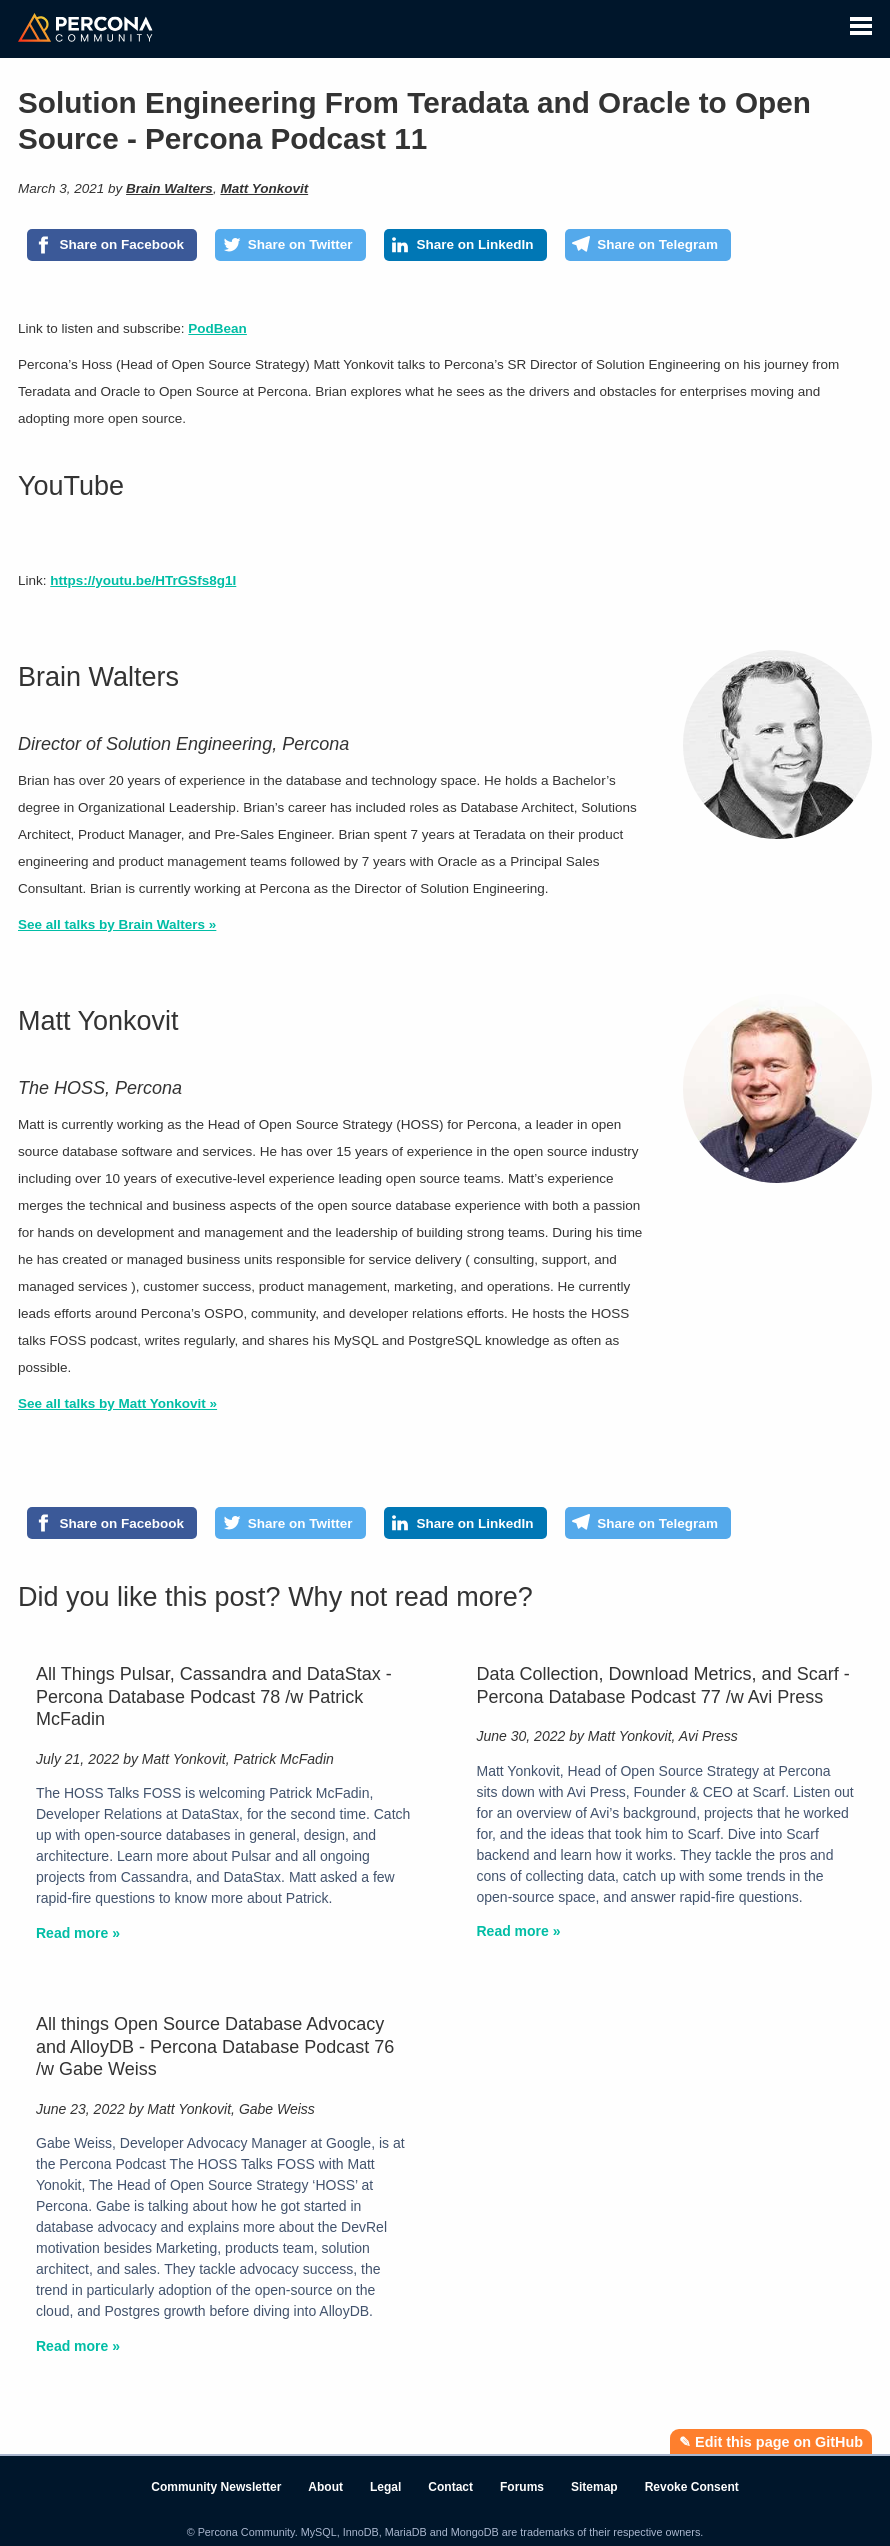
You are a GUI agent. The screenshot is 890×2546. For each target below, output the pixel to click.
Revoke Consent (692, 2487)
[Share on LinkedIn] (465, 245)
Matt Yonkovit (264, 188)
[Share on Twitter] (290, 245)
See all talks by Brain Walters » (117, 924)
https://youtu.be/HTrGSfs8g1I (143, 580)
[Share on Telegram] (648, 245)
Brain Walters (169, 188)
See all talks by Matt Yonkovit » (117, 1403)
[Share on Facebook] (112, 245)
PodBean (217, 328)
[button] (861, 23)
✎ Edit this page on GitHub (771, 2442)
